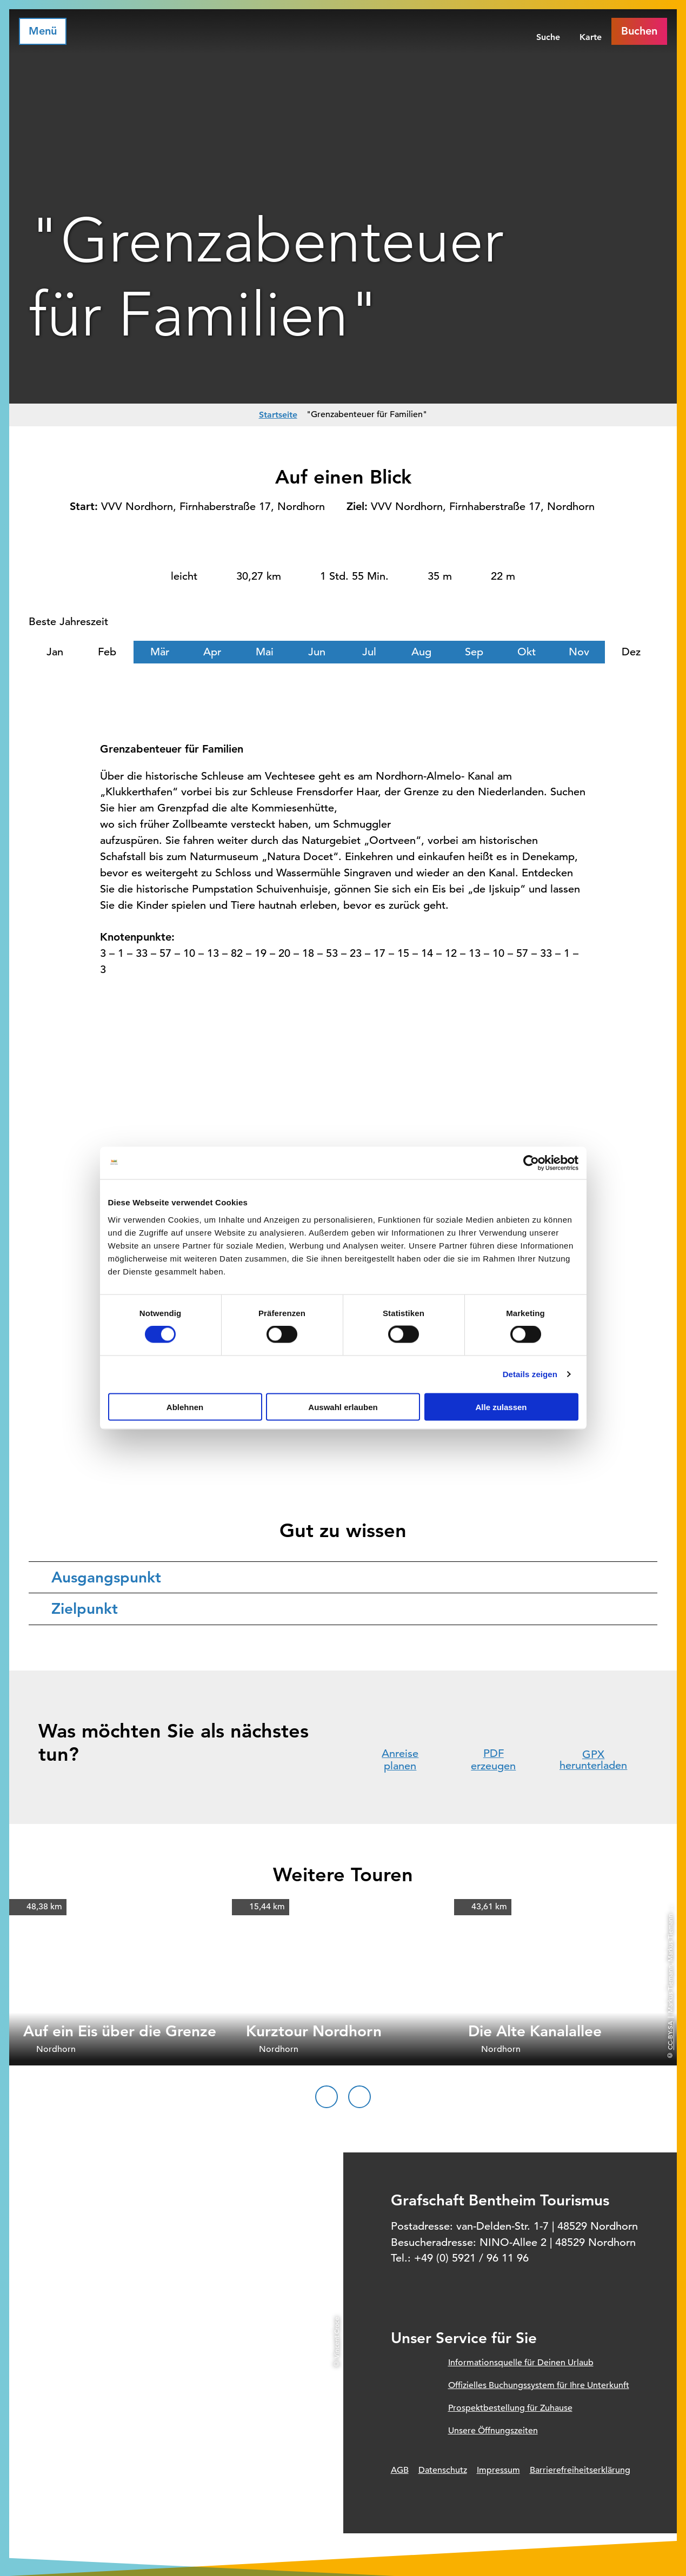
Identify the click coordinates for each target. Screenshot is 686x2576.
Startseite (278, 415)
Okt (526, 652)
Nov (579, 652)
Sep (474, 652)
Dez (631, 652)
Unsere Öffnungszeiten (493, 2430)
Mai (265, 652)
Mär (159, 652)
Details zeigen (530, 1374)
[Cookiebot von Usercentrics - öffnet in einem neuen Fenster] (531, 1163)
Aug (421, 652)
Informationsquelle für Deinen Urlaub (521, 2362)
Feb (107, 652)
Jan (54, 652)
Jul (369, 652)
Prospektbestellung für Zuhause (510, 2408)
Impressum (498, 2470)
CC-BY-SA (669, 2035)
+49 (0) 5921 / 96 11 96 (471, 2258)
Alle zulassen (501, 1406)
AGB (400, 2470)
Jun (316, 652)
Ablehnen (184, 1406)
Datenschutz (442, 2470)
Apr (212, 652)
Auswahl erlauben (342, 1406)
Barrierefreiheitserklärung (580, 2470)
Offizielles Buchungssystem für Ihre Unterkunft (538, 2385)
